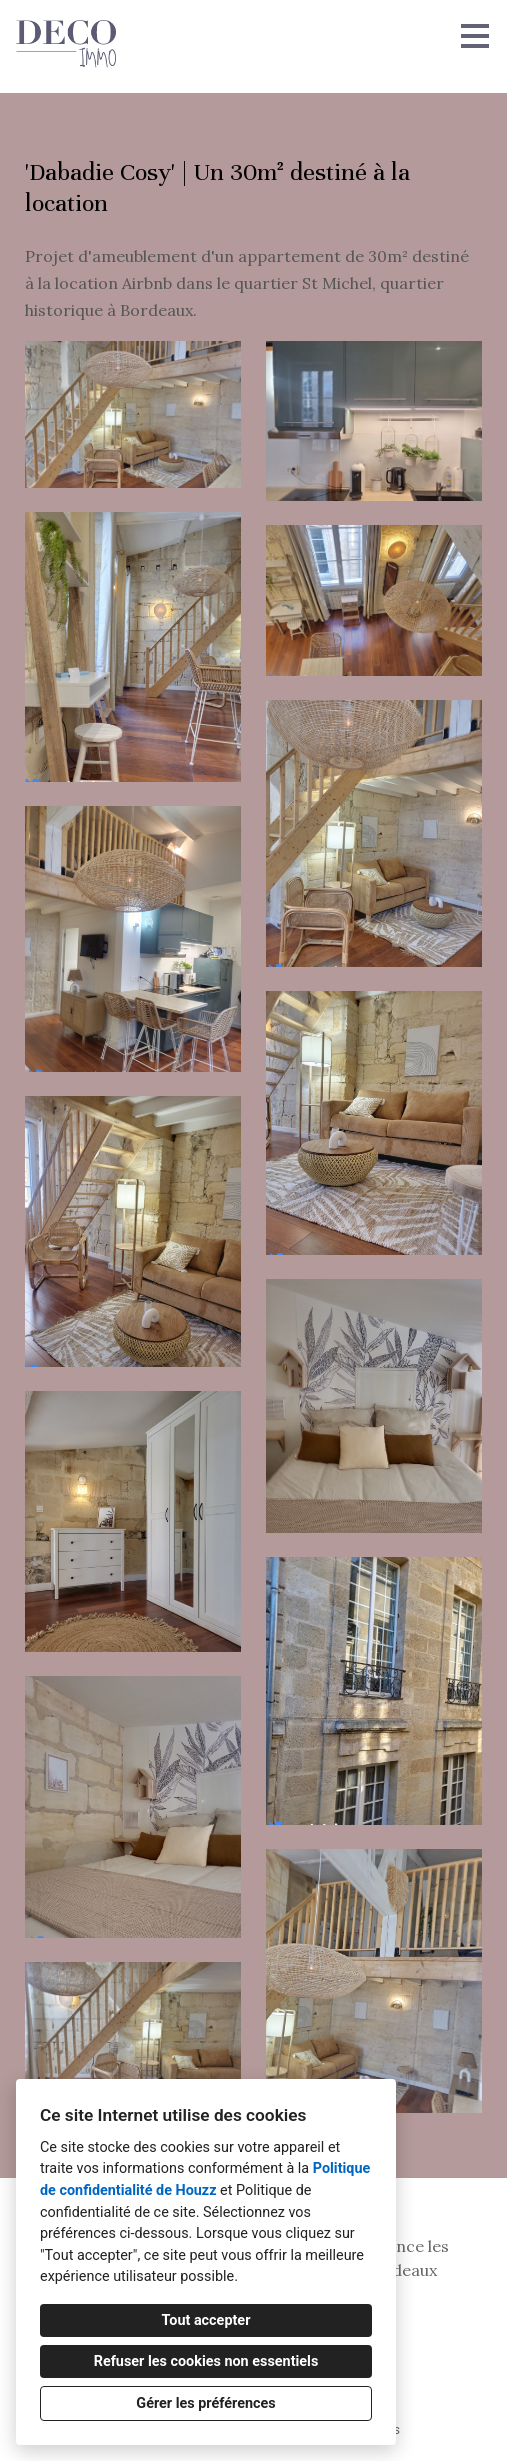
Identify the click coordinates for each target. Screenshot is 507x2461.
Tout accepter (206, 2320)
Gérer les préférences (205, 2403)
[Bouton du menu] (475, 36)
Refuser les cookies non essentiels (206, 2361)
